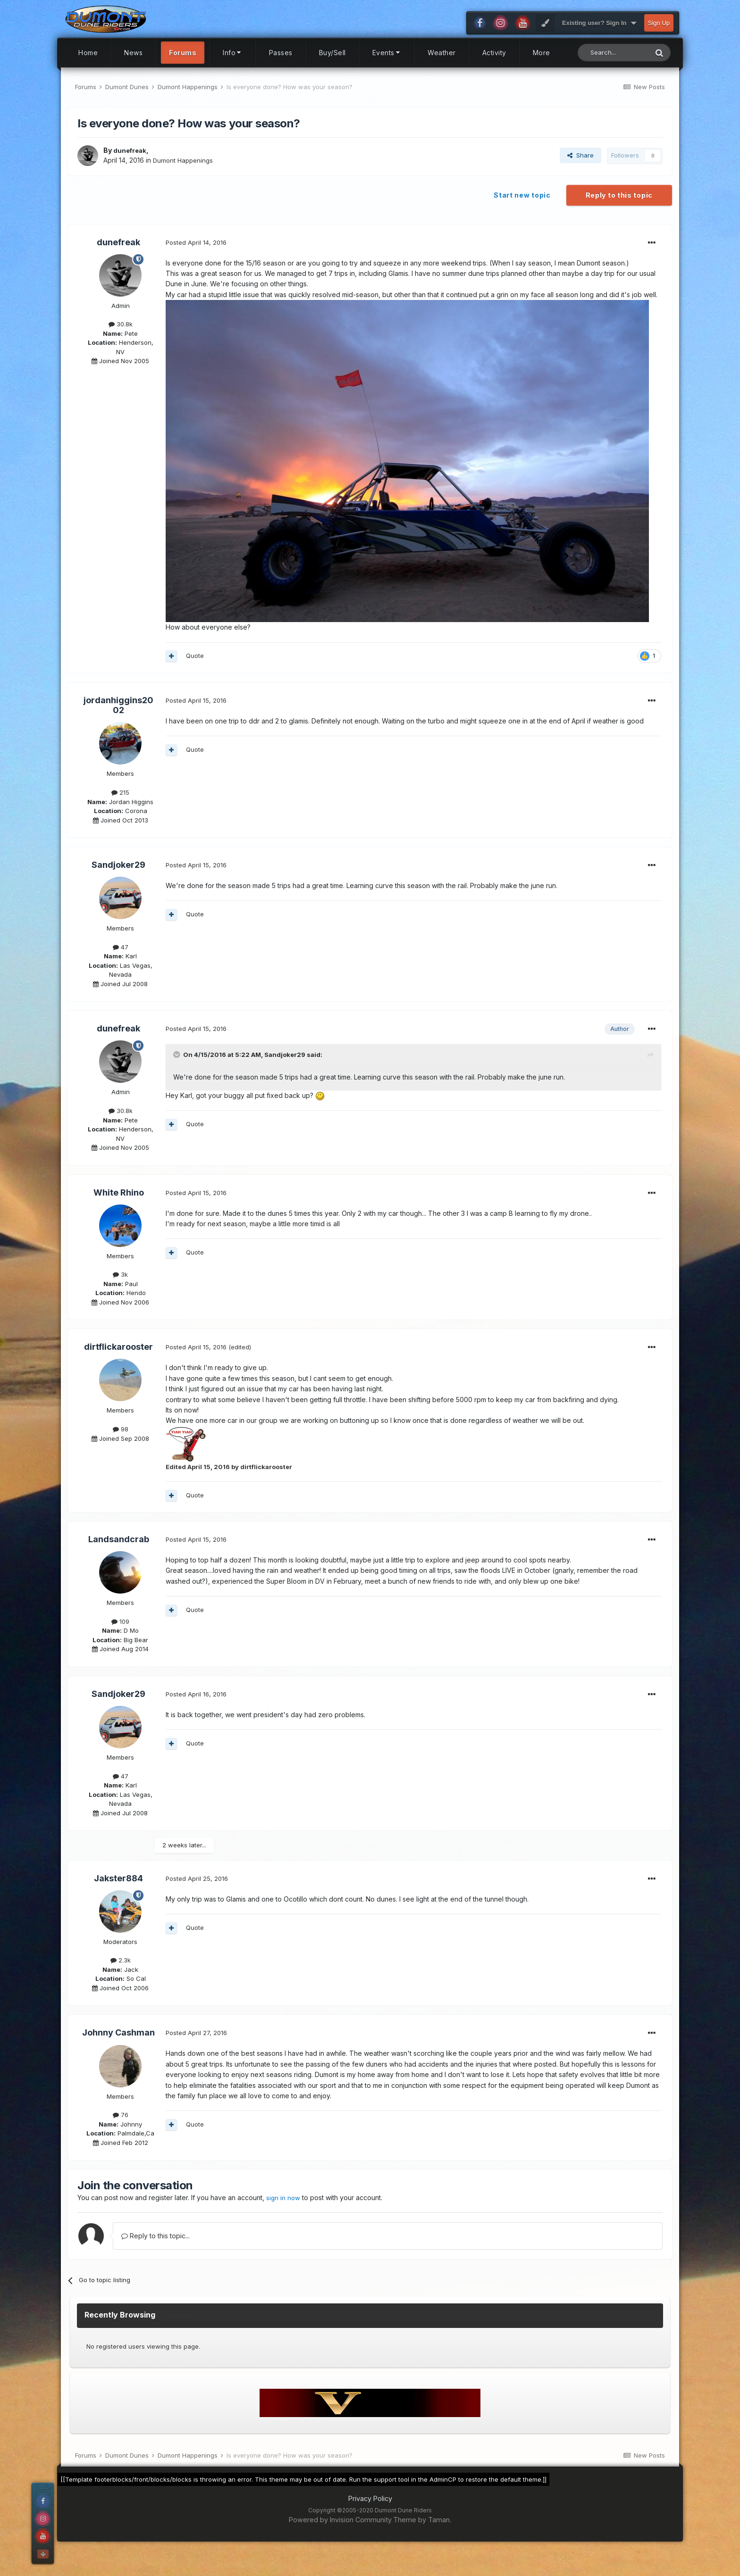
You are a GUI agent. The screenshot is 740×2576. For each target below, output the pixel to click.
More (541, 79)
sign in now (283, 2224)
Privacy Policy (370, 2525)
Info (233, 79)
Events (387, 79)
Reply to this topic (619, 222)
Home (88, 79)
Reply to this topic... (155, 2262)
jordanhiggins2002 (118, 732)
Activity (494, 79)
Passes (281, 79)
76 (120, 2141)
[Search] (613, 79)
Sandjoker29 (118, 892)
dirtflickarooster (118, 1374)
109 (120, 1648)
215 (120, 819)
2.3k (120, 1987)
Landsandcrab (118, 1566)
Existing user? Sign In (599, 50)
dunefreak (130, 177)
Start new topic (522, 222)
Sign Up (659, 49)
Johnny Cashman (118, 2059)
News (133, 79)
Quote (195, 682)
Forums (182, 79)
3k (120, 1301)
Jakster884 (118, 1905)
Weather (442, 79)
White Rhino (118, 1219)
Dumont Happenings (184, 187)
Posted (196, 269)
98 (120, 1456)
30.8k (121, 351)
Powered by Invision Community (340, 2546)
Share (580, 182)
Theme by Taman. (422, 2546)
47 (120, 974)
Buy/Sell (332, 79)
